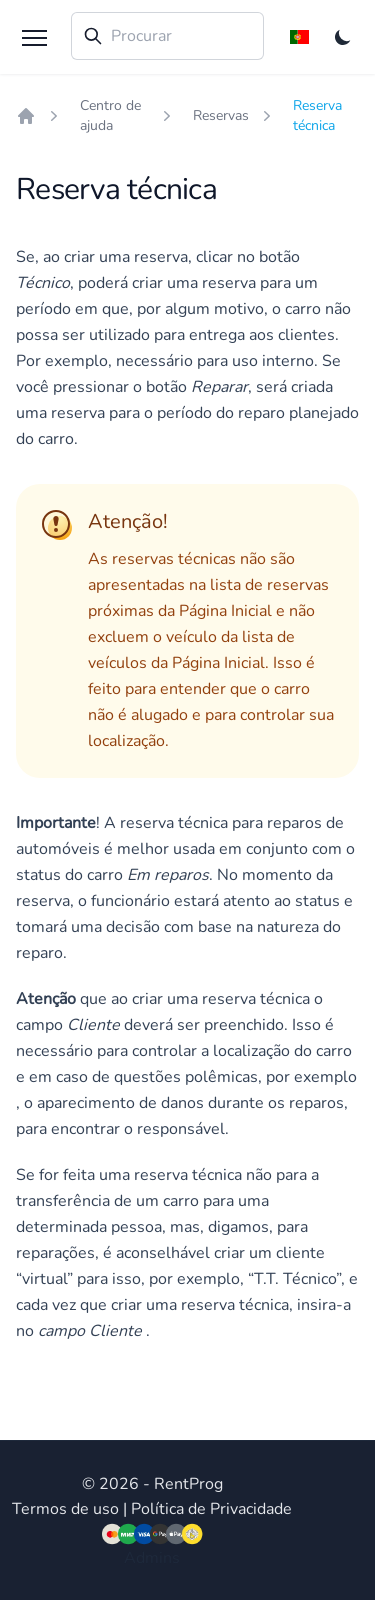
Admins (152, 1558)
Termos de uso (65, 1509)
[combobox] (167, 36)
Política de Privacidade (211, 1509)
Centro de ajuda (110, 115)
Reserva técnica (317, 115)
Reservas (221, 115)
